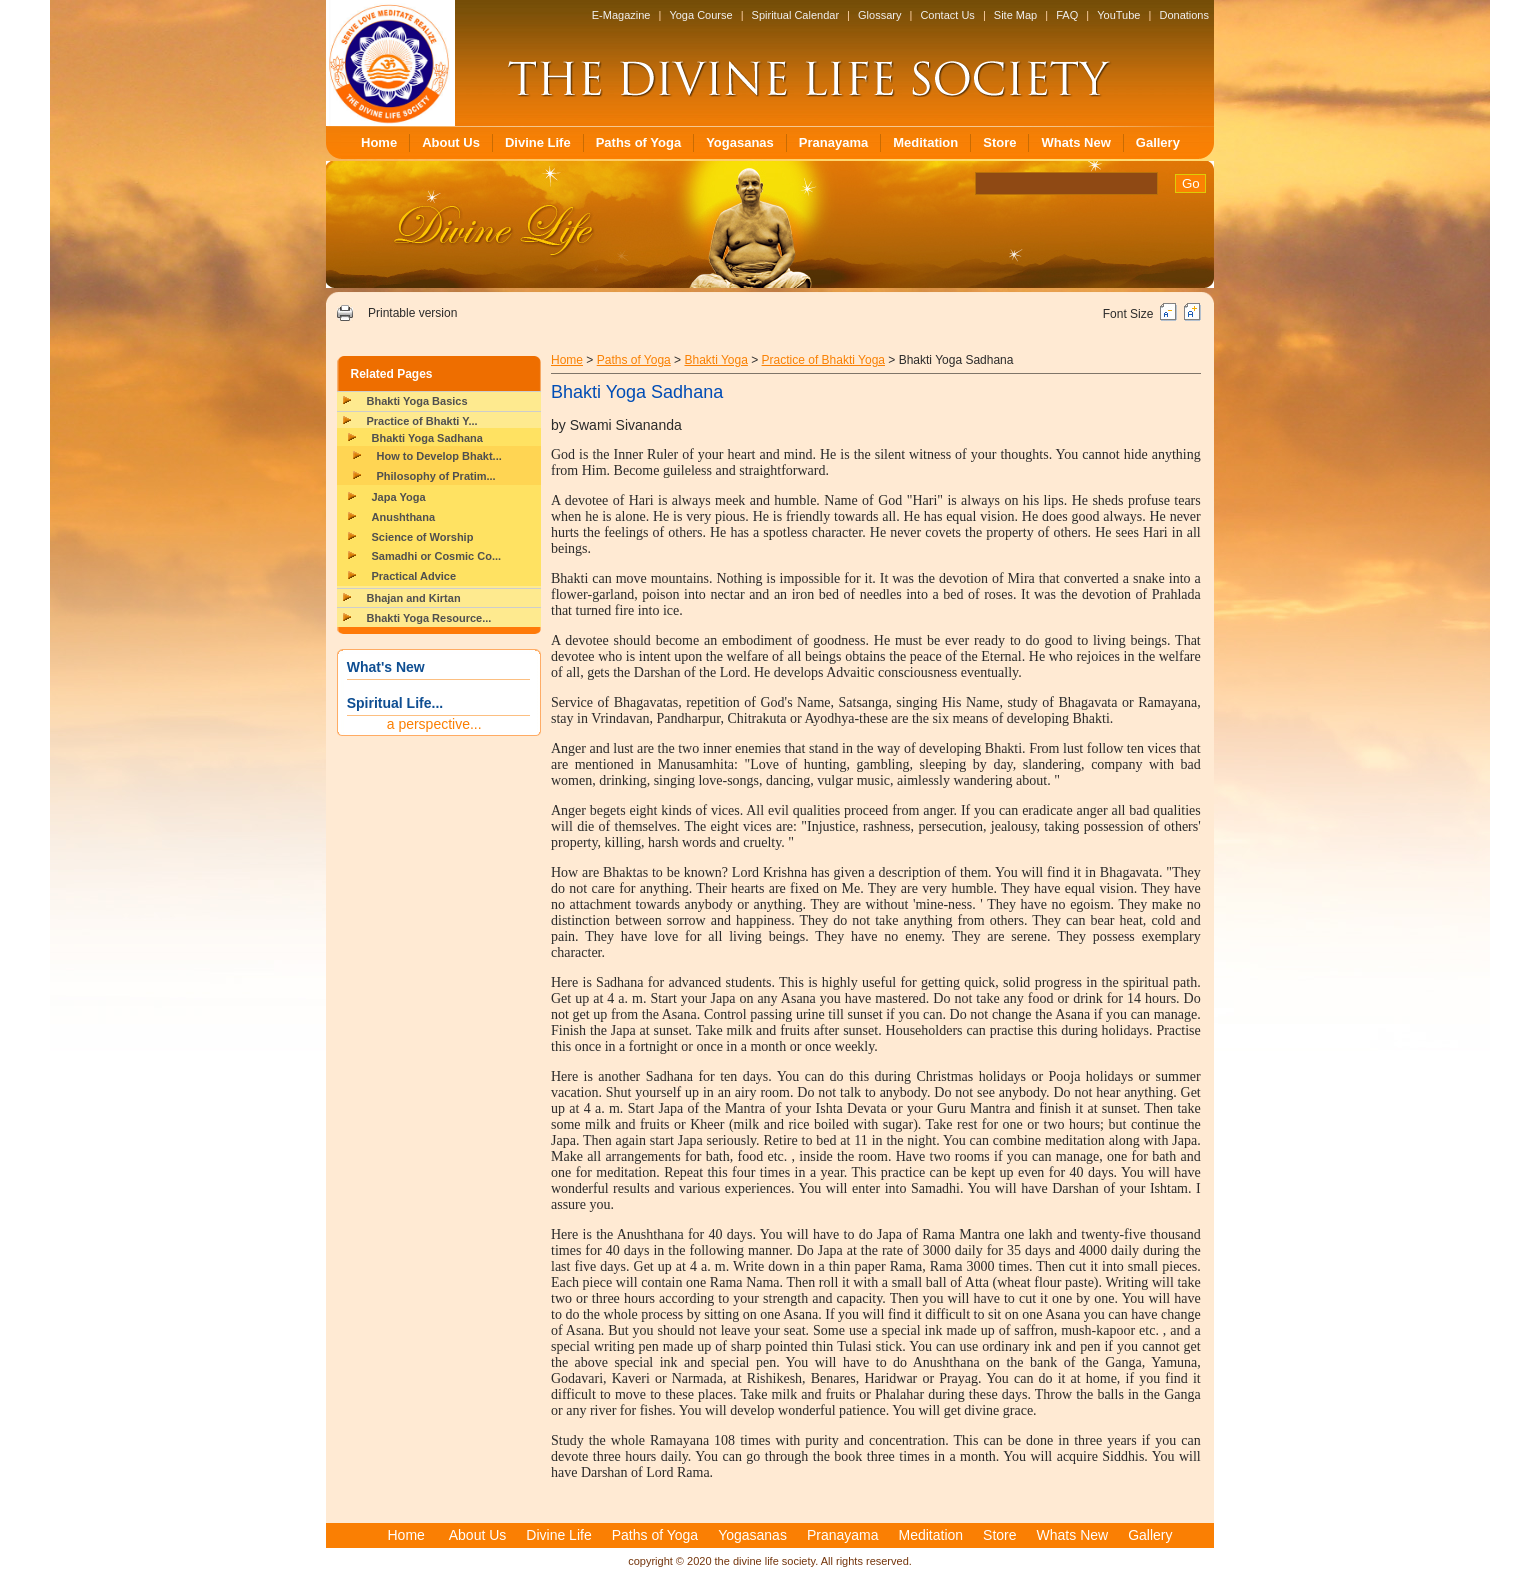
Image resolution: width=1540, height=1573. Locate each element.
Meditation (925, 142)
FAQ (1067, 15)
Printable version (412, 313)
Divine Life (538, 142)
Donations (1184, 15)
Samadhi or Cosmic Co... (437, 556)
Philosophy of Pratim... (436, 476)
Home (379, 142)
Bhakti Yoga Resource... (429, 618)
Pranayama (833, 142)
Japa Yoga (399, 497)
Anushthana (404, 517)
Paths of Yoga (638, 142)
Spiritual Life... (395, 703)
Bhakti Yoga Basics (417, 401)
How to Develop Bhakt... (439, 456)
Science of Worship (423, 537)
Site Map (1015, 15)
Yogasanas (740, 142)
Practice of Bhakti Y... (422, 421)
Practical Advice (414, 576)
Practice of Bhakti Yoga (823, 360)
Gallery (1158, 142)
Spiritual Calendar (795, 15)
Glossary (879, 15)
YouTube (1118, 15)
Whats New (1075, 142)
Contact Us (947, 15)
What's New (386, 667)
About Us (451, 142)
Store (999, 142)
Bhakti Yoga (715, 360)
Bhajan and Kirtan (414, 598)
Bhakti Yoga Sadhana (427, 438)
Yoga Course (700, 15)
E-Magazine (621, 15)
